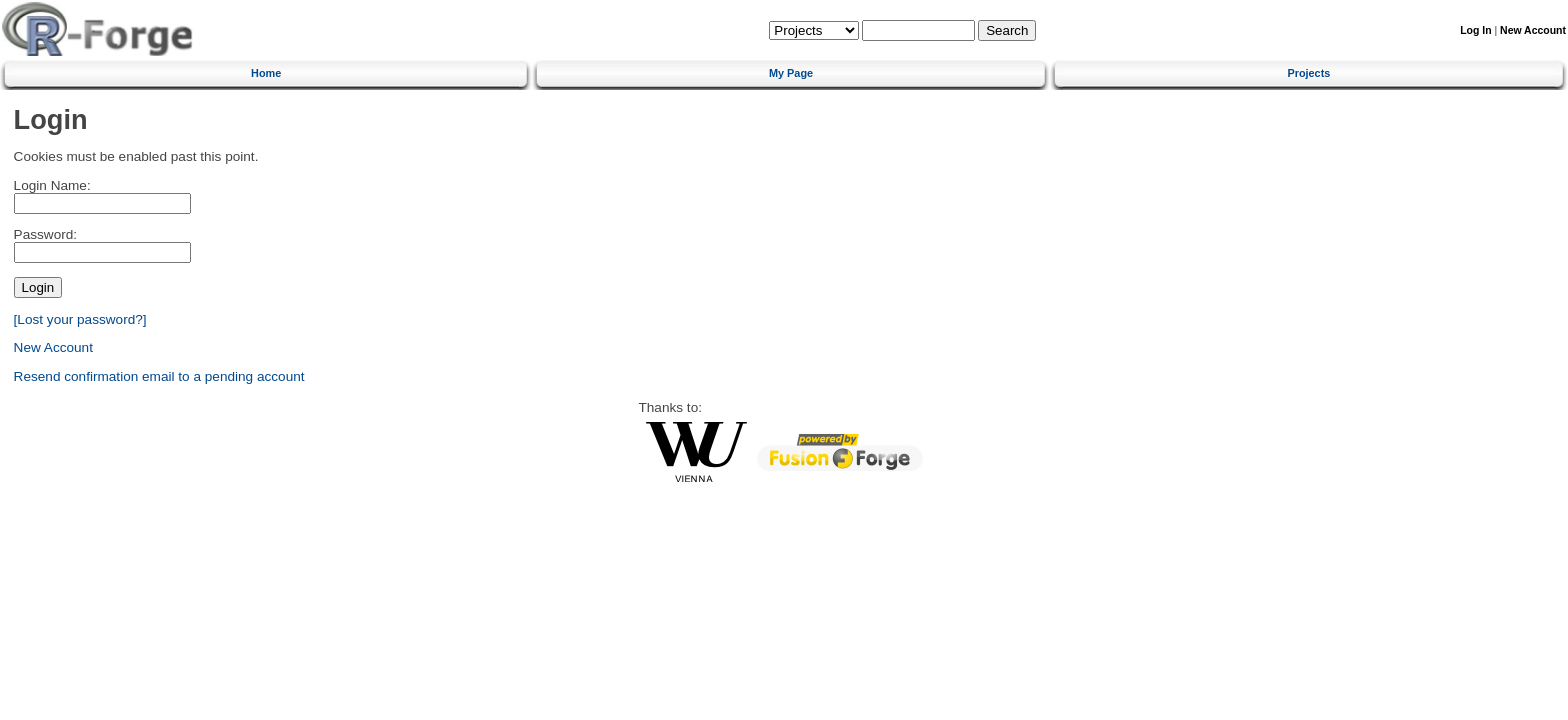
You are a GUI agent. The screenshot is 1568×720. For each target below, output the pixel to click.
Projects (1308, 73)
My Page (791, 73)
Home (266, 73)
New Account (1533, 30)
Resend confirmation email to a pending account (159, 376)
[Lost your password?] (80, 319)
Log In (1475, 30)
